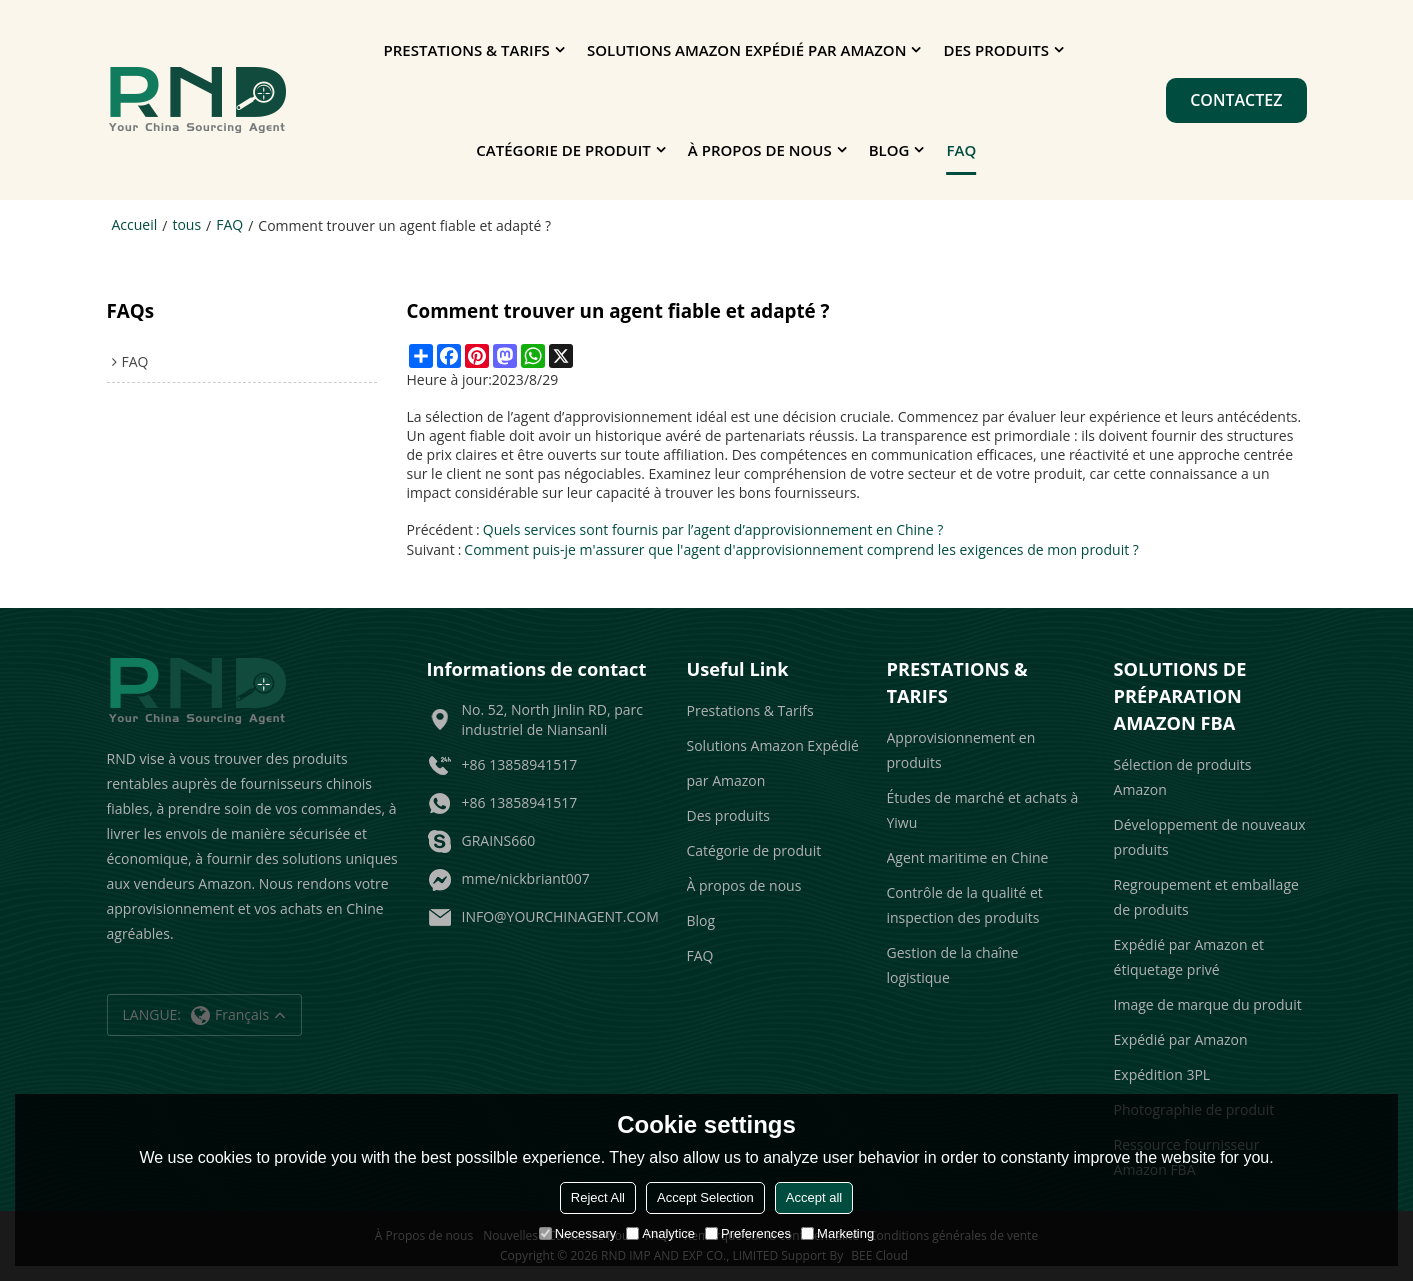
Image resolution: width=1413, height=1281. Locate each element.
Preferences (748, 1233)
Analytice (660, 1233)
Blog (889, 150)
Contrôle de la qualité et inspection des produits (965, 905)
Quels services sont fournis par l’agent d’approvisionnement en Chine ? (713, 529)
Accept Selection (705, 1197)
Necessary (577, 1233)
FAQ (962, 150)
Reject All (598, 1197)
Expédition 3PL (1162, 1074)
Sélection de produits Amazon (1183, 777)
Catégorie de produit (563, 150)
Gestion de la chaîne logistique (953, 965)
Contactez (1236, 100)
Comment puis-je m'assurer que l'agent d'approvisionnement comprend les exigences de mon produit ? (801, 549)
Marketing (837, 1233)
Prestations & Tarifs (467, 50)
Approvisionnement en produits (961, 750)
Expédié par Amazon (1181, 1039)
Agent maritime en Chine (968, 857)
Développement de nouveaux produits (1210, 837)
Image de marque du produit (1208, 1004)
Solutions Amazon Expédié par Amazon (746, 50)
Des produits (996, 50)
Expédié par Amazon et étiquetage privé (1189, 957)
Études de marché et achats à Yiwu (983, 810)
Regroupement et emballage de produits (1206, 897)
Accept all (814, 1197)
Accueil (135, 224)
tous (186, 224)
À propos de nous (760, 150)
